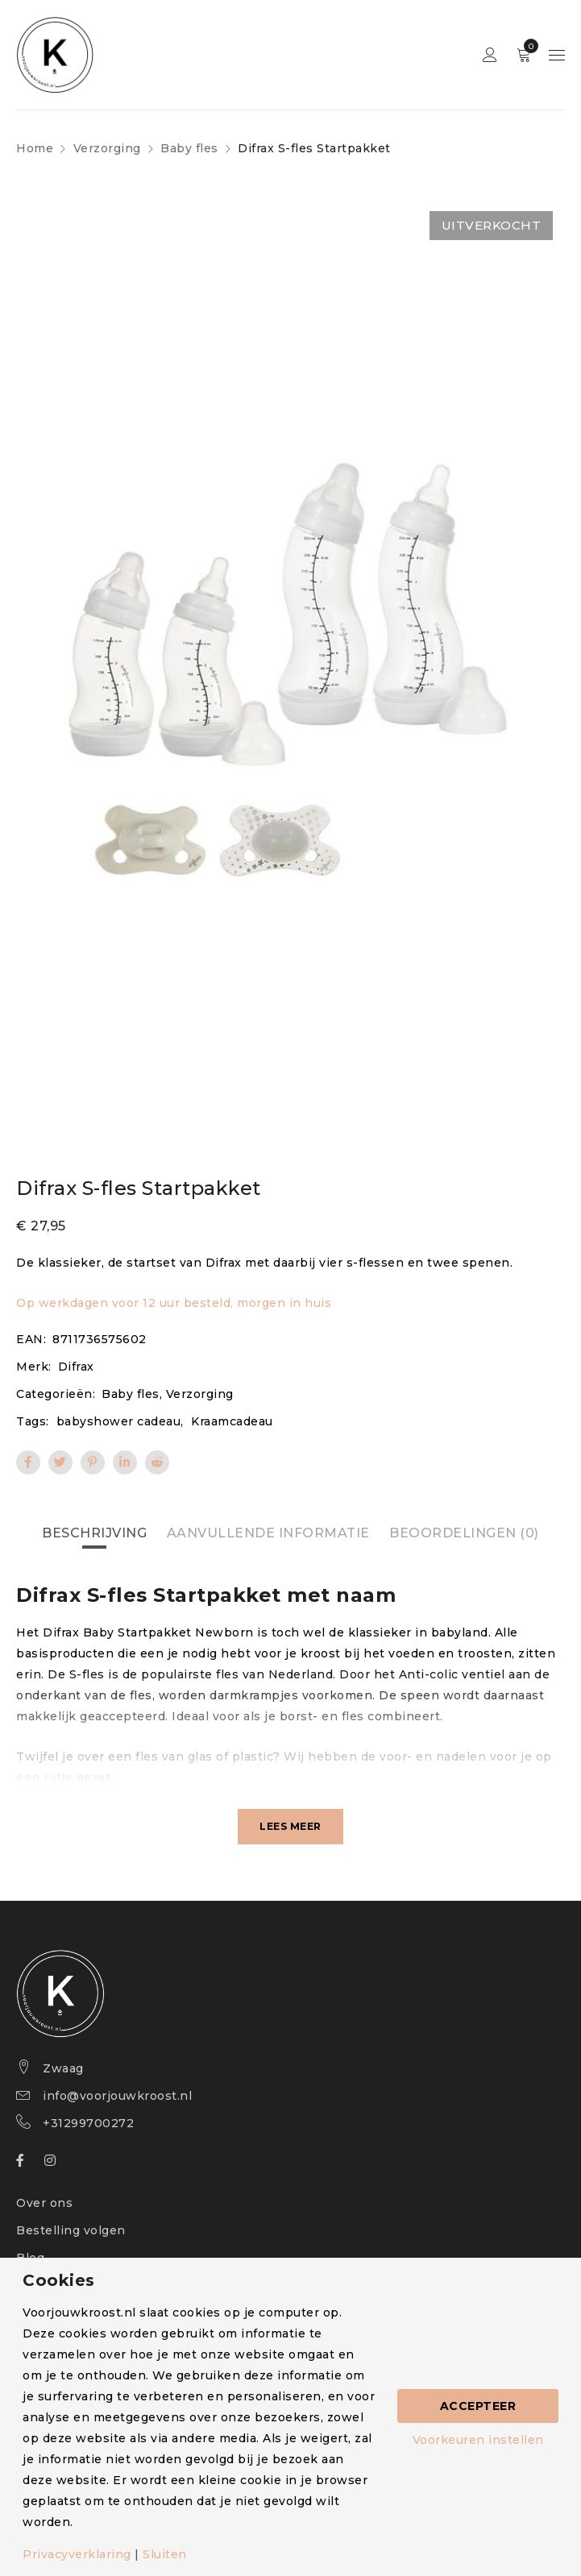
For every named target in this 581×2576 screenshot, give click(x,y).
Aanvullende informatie (268, 1533)
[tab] (94, 1533)
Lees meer (290, 1826)
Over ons (44, 2203)
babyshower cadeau (118, 1421)
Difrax (76, 1366)
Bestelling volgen (71, 2230)
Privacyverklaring (77, 2554)
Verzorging (107, 148)
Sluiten (165, 2554)
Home (34, 148)
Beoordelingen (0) (464, 1533)
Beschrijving (94, 1533)
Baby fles (189, 148)
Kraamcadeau (232, 1421)
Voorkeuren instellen (478, 2439)
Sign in (490, 55)
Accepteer (478, 2406)
